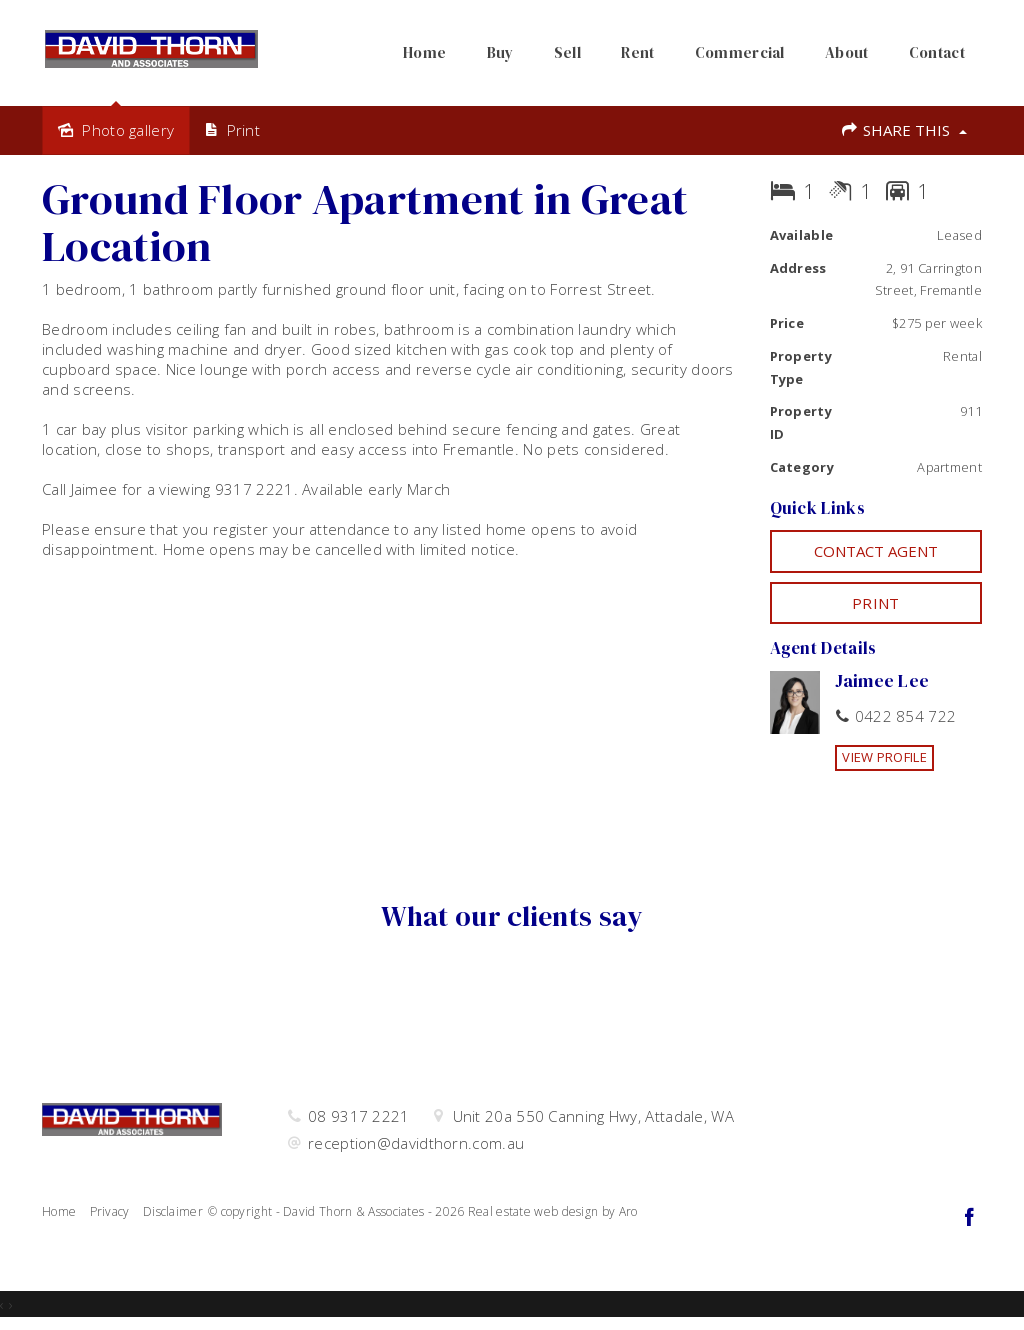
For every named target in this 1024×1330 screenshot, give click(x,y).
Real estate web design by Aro (553, 1211)
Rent (637, 52)
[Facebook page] (969, 1218)
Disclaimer (173, 1211)
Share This (903, 130)
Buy (500, 52)
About (847, 52)
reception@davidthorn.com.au (416, 1143)
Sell (567, 52)
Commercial (740, 52)
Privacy (110, 1211)
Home (424, 52)
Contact (937, 52)
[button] (876, 603)
